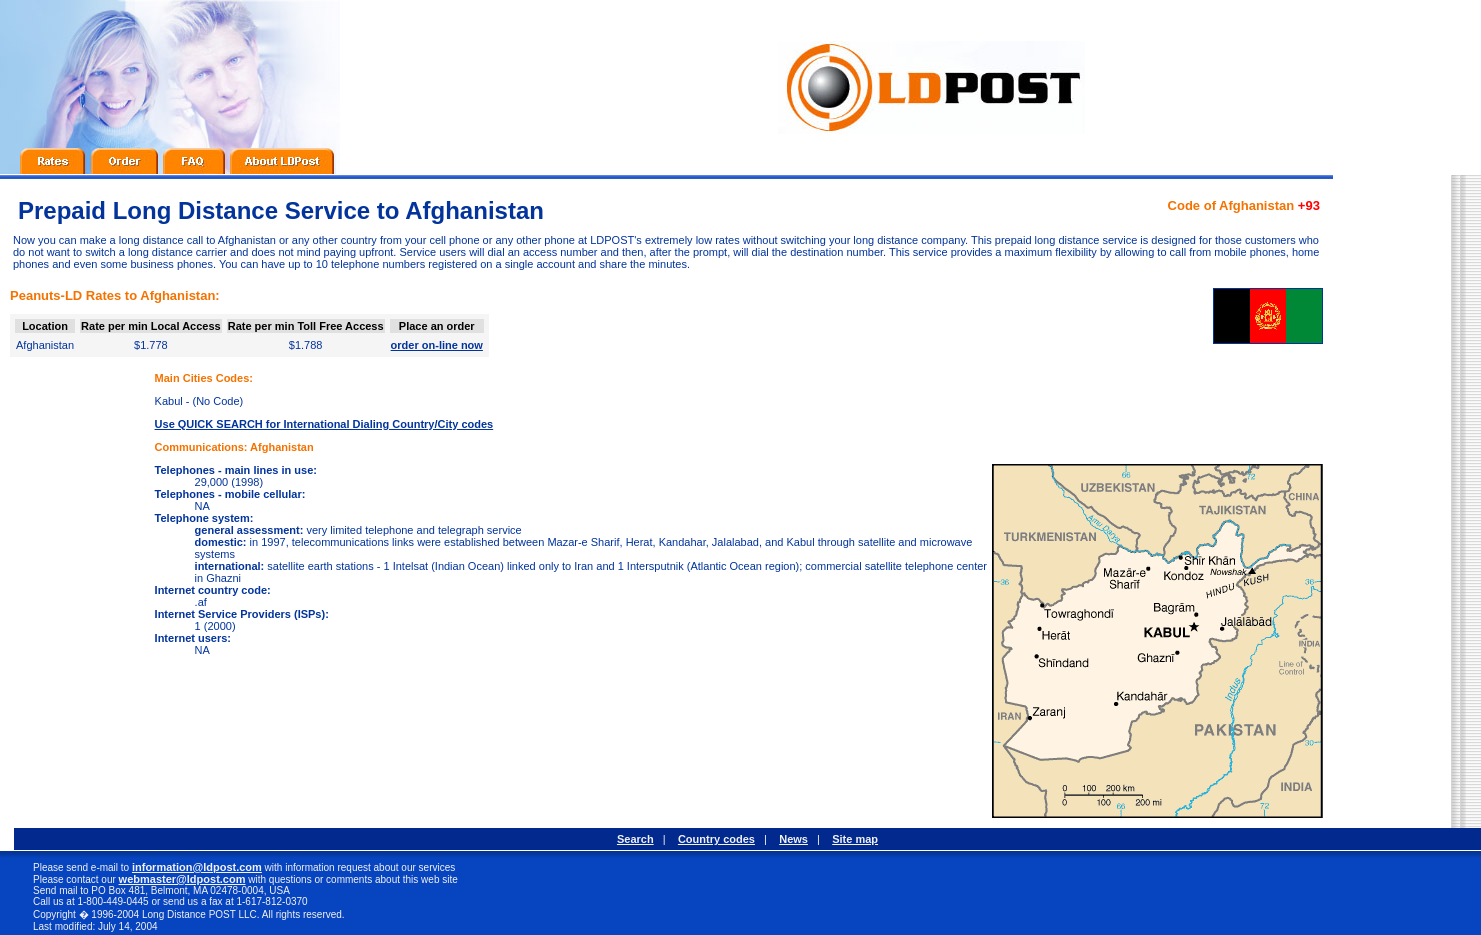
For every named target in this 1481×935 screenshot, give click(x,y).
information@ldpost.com (197, 867)
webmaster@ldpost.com (182, 879)
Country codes (716, 839)
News (793, 839)
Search (635, 839)
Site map (855, 839)
